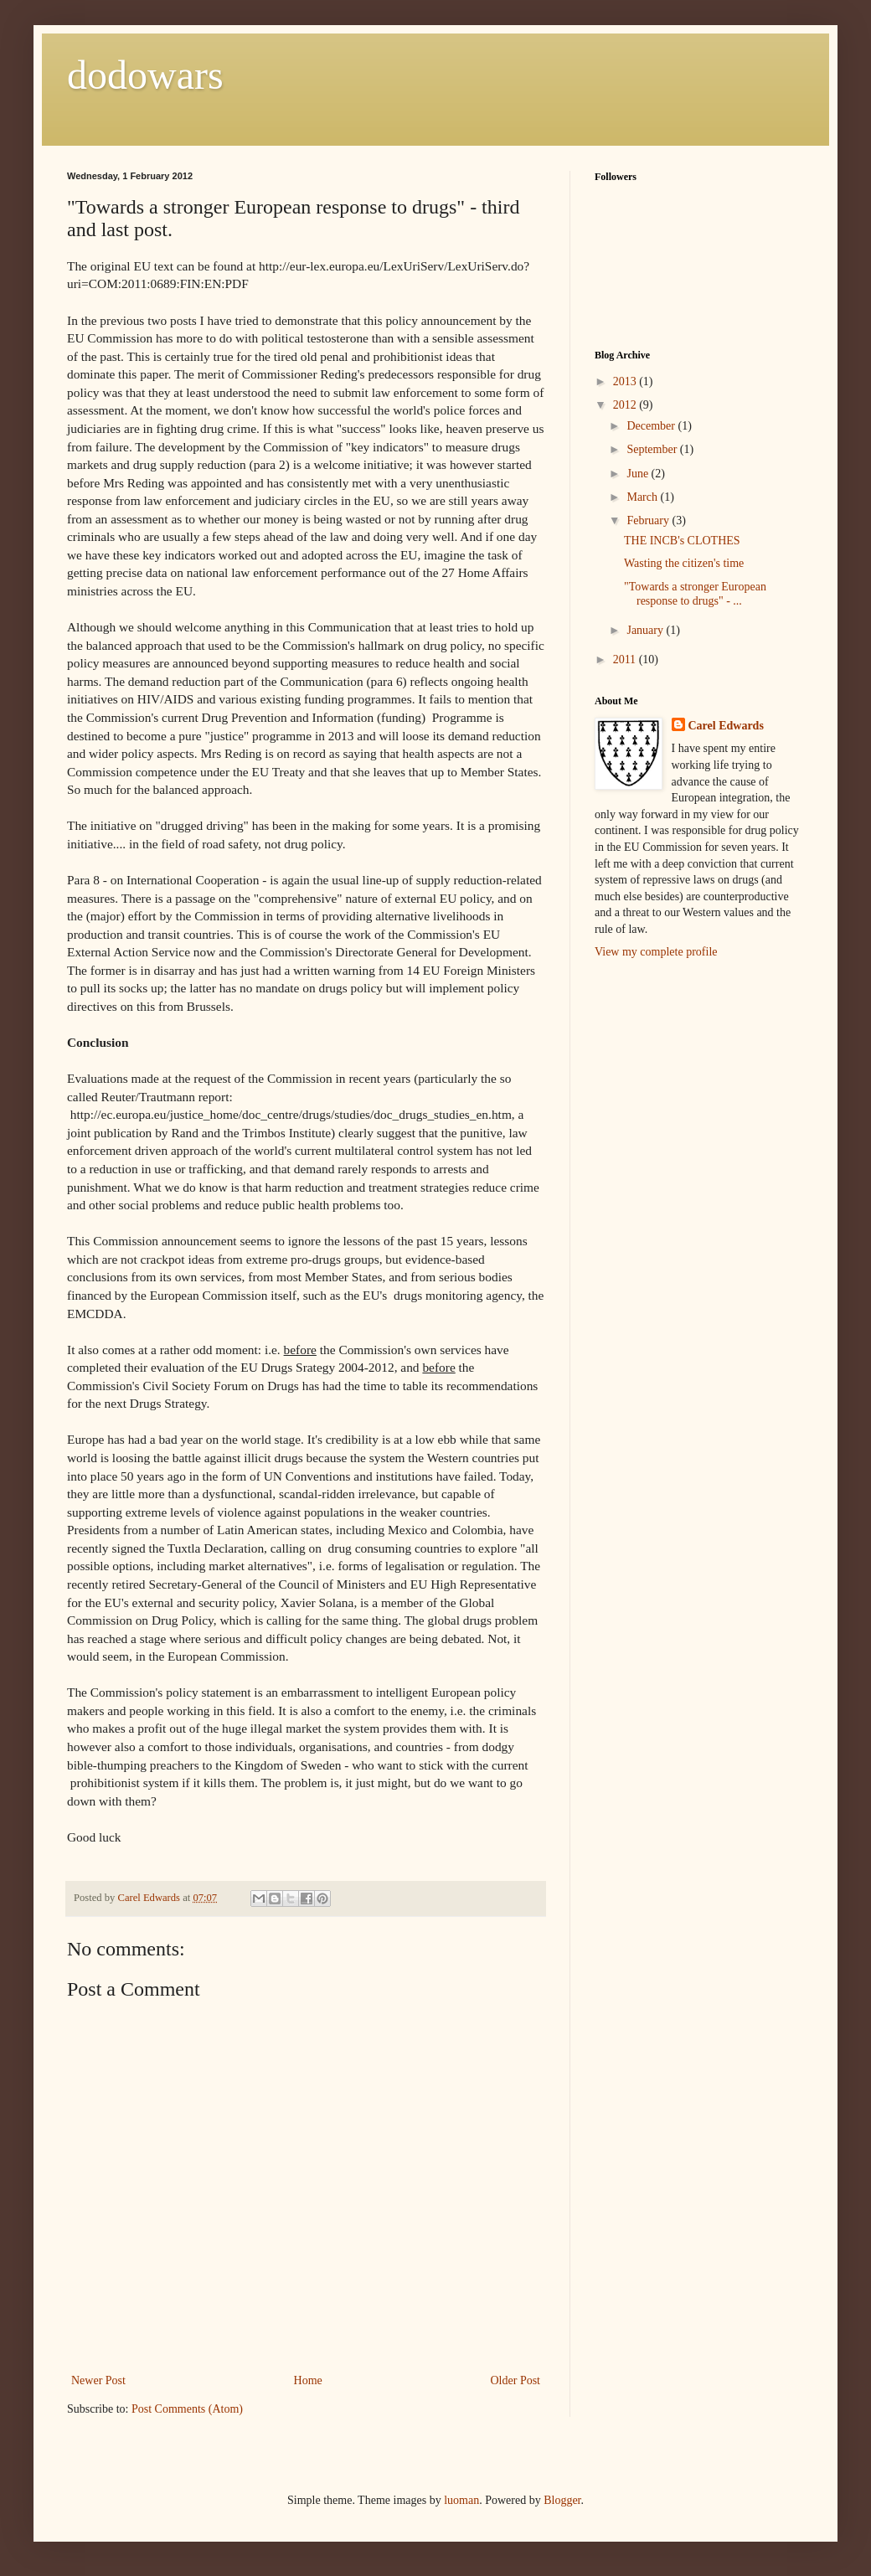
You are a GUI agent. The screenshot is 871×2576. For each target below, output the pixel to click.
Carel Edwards (726, 725)
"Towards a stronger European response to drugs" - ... (695, 593)
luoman (461, 2500)
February (649, 520)
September (652, 449)
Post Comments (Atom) (187, 2409)
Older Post (516, 2380)
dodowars (145, 75)
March (643, 497)
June (638, 473)
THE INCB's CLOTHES (682, 540)
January (646, 630)
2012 (626, 405)
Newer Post (98, 2380)
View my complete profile (656, 951)
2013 (626, 381)
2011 (626, 659)
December (652, 426)
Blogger (562, 2500)
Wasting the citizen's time (684, 563)
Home (308, 2380)
